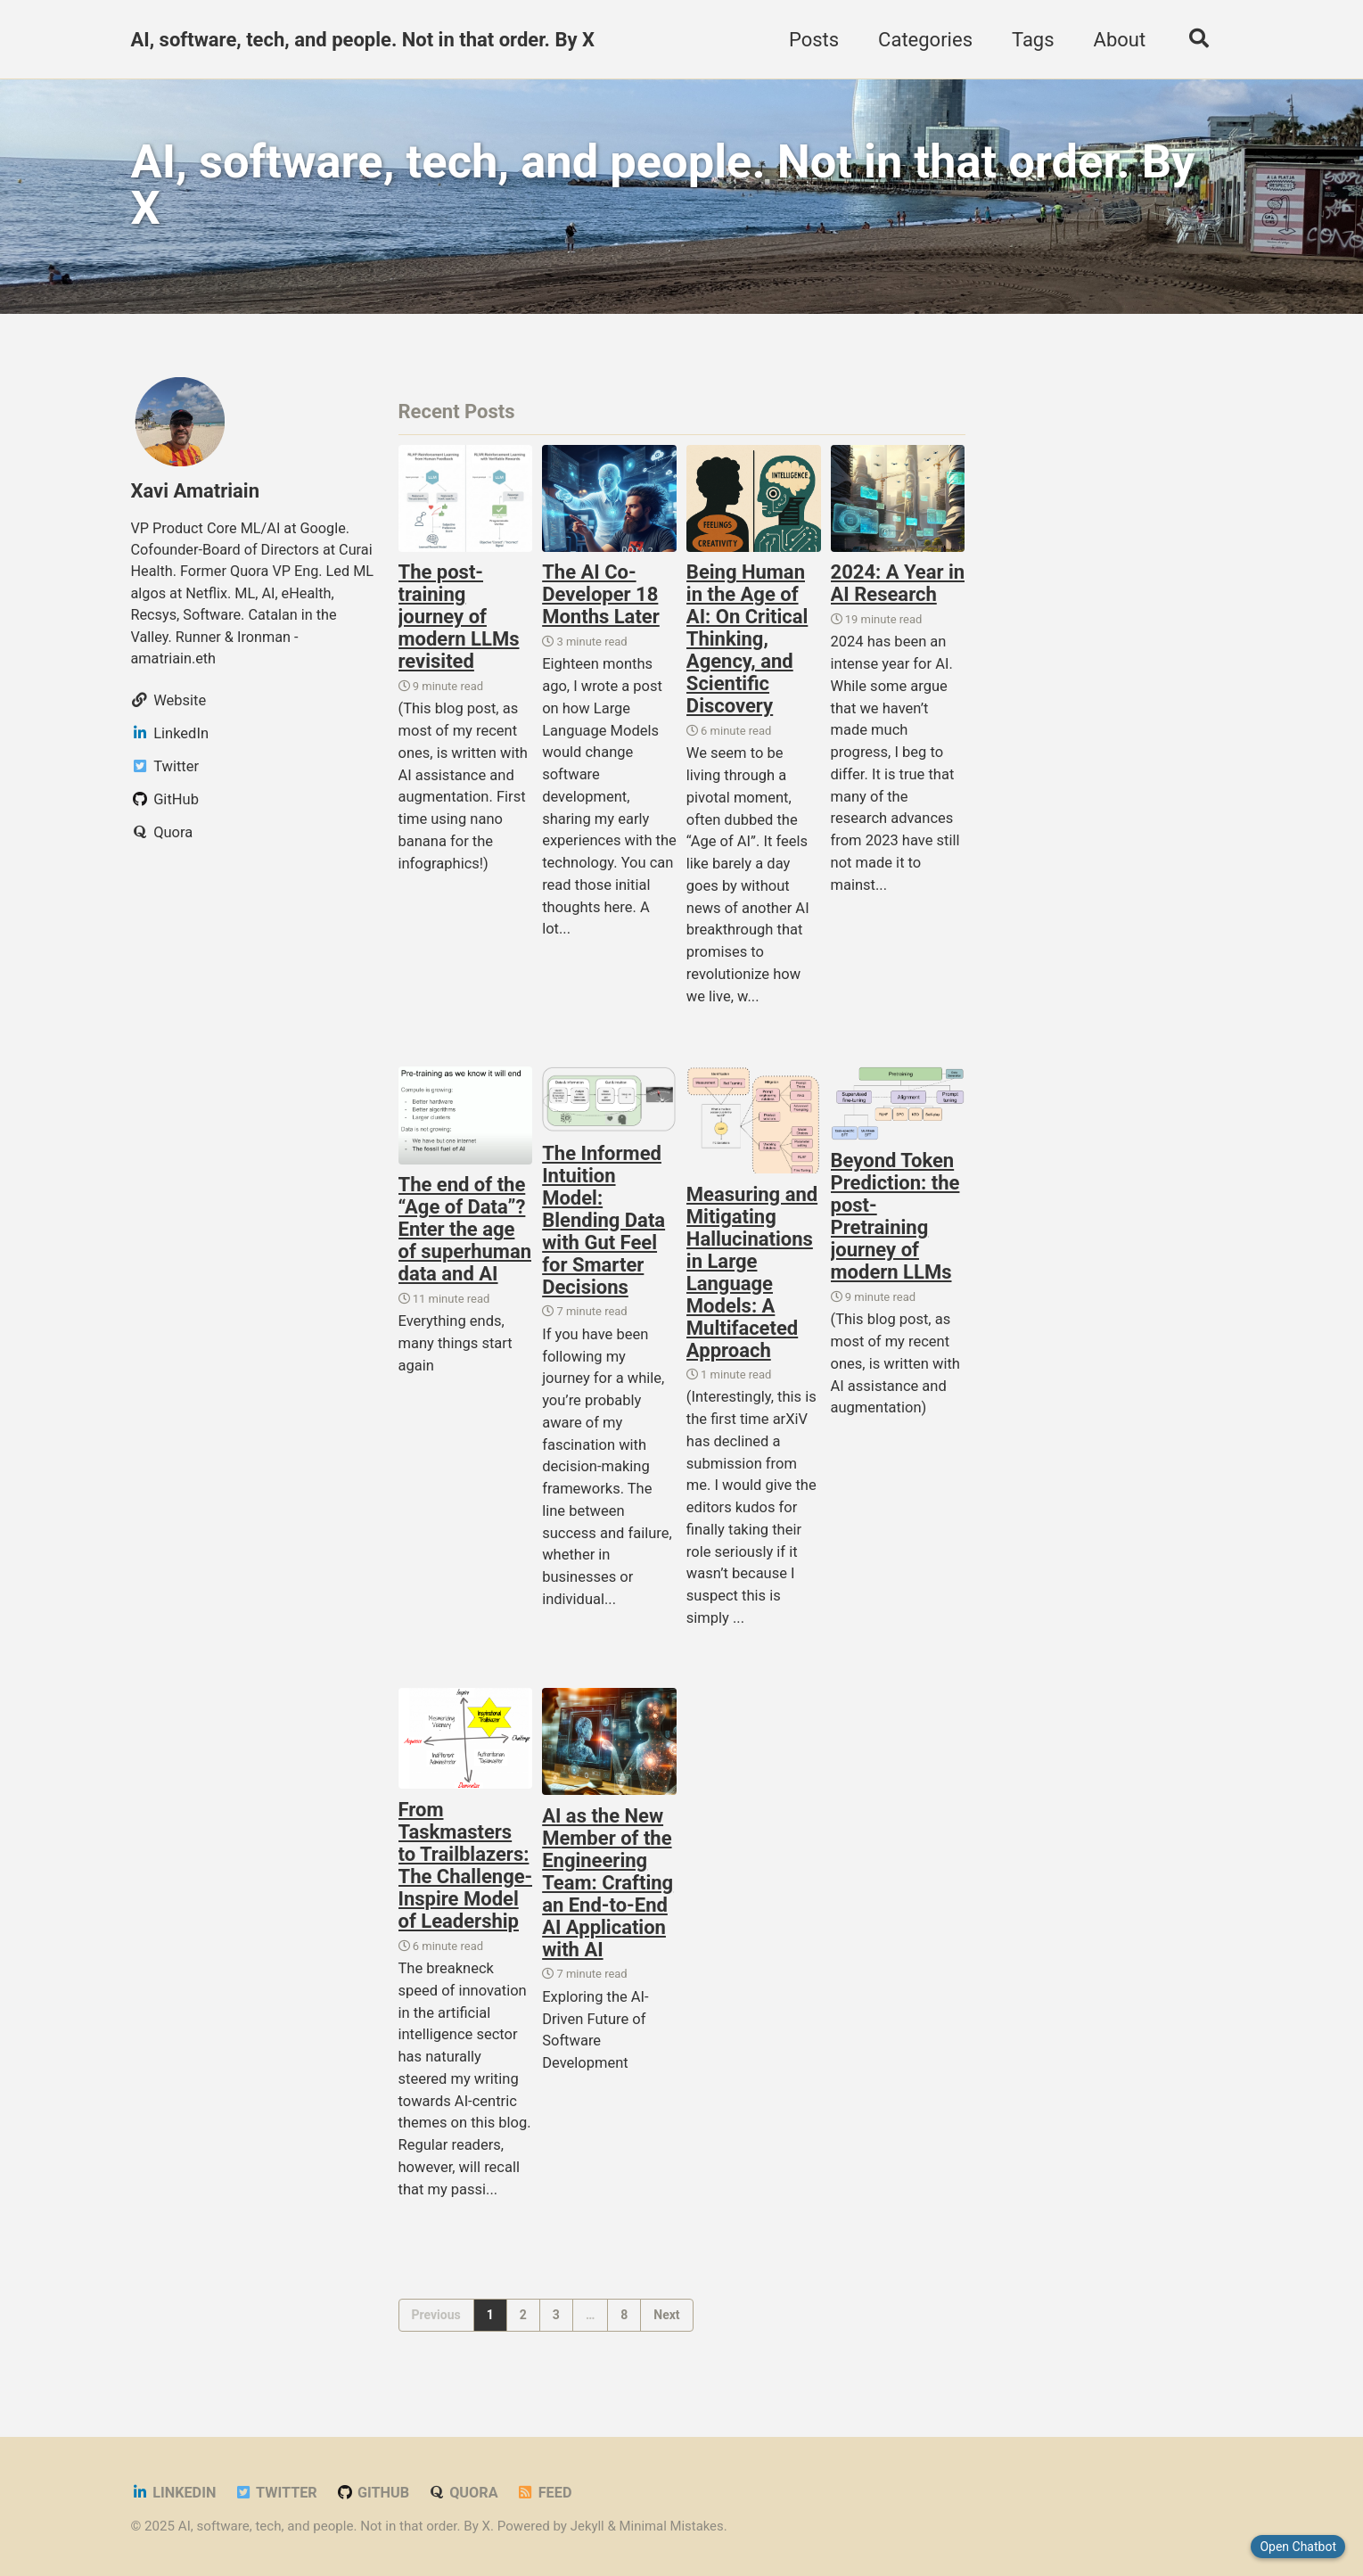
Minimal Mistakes (673, 2526)
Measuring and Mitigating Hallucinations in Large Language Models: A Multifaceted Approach (751, 1275)
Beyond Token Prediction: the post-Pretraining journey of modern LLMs (895, 1220)
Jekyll (588, 2526)
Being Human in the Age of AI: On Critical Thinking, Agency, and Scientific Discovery (747, 642)
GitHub (375, 2492)
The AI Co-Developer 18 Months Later (601, 597)
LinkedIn (174, 2492)
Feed (548, 2492)
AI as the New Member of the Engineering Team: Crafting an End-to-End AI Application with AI (607, 1886)
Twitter (277, 2492)
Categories (922, 40)
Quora (466, 2492)
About (1117, 40)
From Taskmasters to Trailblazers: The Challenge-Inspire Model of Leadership (465, 1870)
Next (666, 2319)
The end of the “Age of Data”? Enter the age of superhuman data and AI (465, 1232)
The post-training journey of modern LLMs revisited (459, 620)
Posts (811, 40)
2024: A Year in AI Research (898, 586)
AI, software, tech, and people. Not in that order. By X (363, 40)
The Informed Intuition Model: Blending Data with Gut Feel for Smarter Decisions (603, 1224)
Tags (1030, 40)
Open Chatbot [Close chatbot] (1298, 2546)
